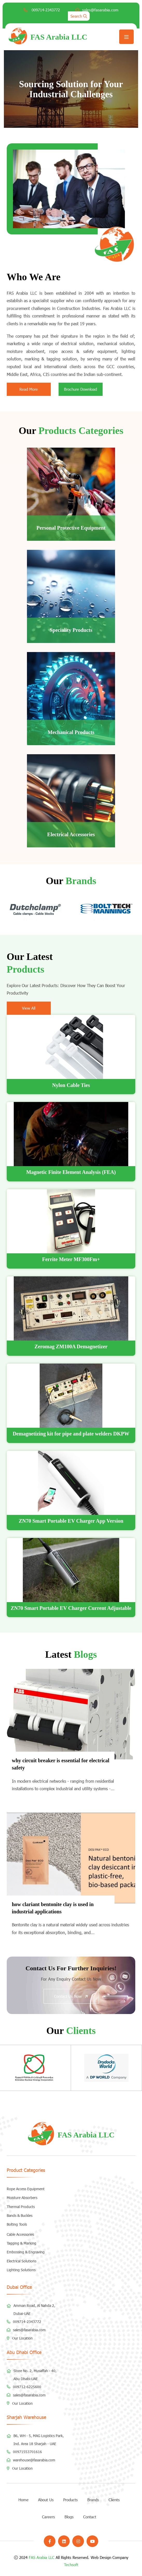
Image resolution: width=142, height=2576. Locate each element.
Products (70, 2499)
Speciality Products (71, 630)
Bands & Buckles (19, 2215)
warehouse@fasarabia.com (34, 2459)
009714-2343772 (45, 9)
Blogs (69, 2516)
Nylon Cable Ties (71, 1085)
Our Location (22, 2338)
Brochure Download (80, 389)
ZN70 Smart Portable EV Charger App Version (71, 1521)
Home (23, 2499)
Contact (89, 2516)
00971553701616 (27, 2451)
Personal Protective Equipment (71, 528)
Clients (114, 2499)
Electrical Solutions (21, 2261)
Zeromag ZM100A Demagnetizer (71, 1346)
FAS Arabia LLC (42, 2557)
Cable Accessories (20, 2234)
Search (78, 16)
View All (28, 1008)
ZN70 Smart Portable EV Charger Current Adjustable (71, 1608)
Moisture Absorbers (22, 2197)
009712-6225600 (27, 2386)
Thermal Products (21, 2206)
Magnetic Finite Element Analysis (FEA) (71, 1172)
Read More (28, 389)
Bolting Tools (17, 2224)
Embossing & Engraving (26, 2252)
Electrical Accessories (71, 834)
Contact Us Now (71, 1996)
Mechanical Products (71, 732)
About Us (46, 2499)
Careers (48, 2516)
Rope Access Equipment (26, 2189)
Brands (93, 2499)
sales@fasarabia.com (100, 9)
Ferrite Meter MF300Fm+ (71, 1259)
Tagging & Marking (21, 2243)
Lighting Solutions (21, 2270)
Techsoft (71, 2564)
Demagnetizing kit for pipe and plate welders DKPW (71, 1434)
